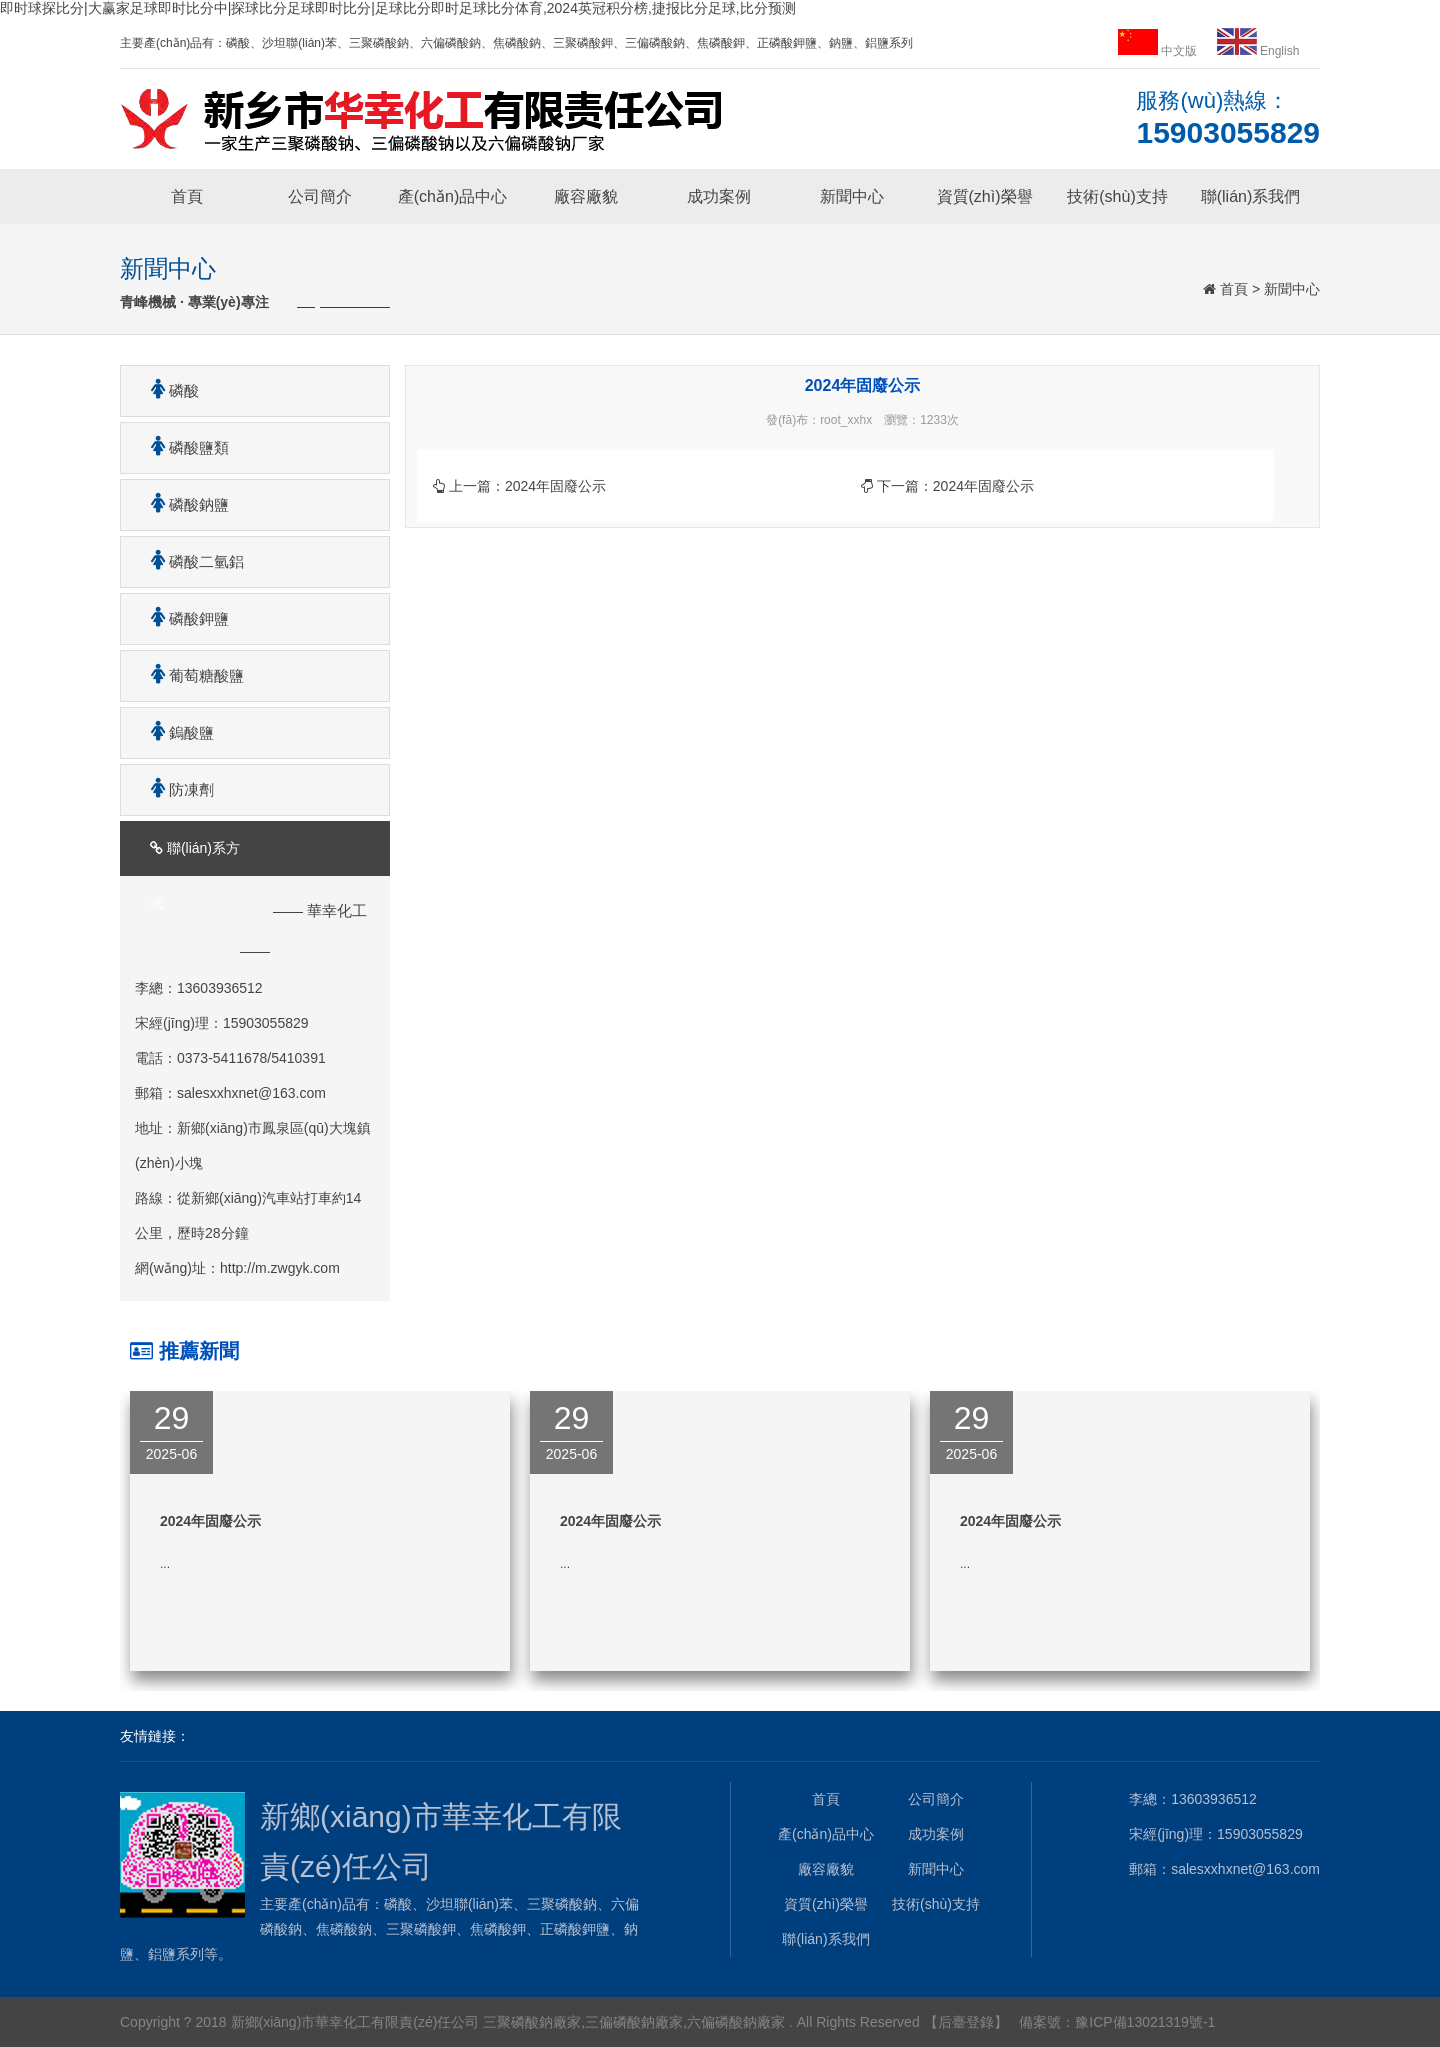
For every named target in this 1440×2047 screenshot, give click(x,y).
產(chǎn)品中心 (452, 196)
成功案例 (719, 196)
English (1258, 51)
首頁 (187, 196)
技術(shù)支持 (1117, 196)
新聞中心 (852, 196)
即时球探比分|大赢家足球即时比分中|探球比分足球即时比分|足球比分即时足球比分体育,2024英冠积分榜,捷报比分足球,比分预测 (398, 8)
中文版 (1159, 51)
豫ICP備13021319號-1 (1145, 2022)
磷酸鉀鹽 (182, 618)
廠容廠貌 (586, 196)
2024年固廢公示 (555, 486)
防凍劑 (175, 789)
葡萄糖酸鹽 (190, 675)
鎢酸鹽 (175, 732)
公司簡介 (320, 196)
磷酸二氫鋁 (190, 561)
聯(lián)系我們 (1251, 196)
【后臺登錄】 (966, 2022)
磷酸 (167, 390)
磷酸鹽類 (182, 447)
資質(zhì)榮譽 (985, 196)
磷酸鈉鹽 (182, 504)
